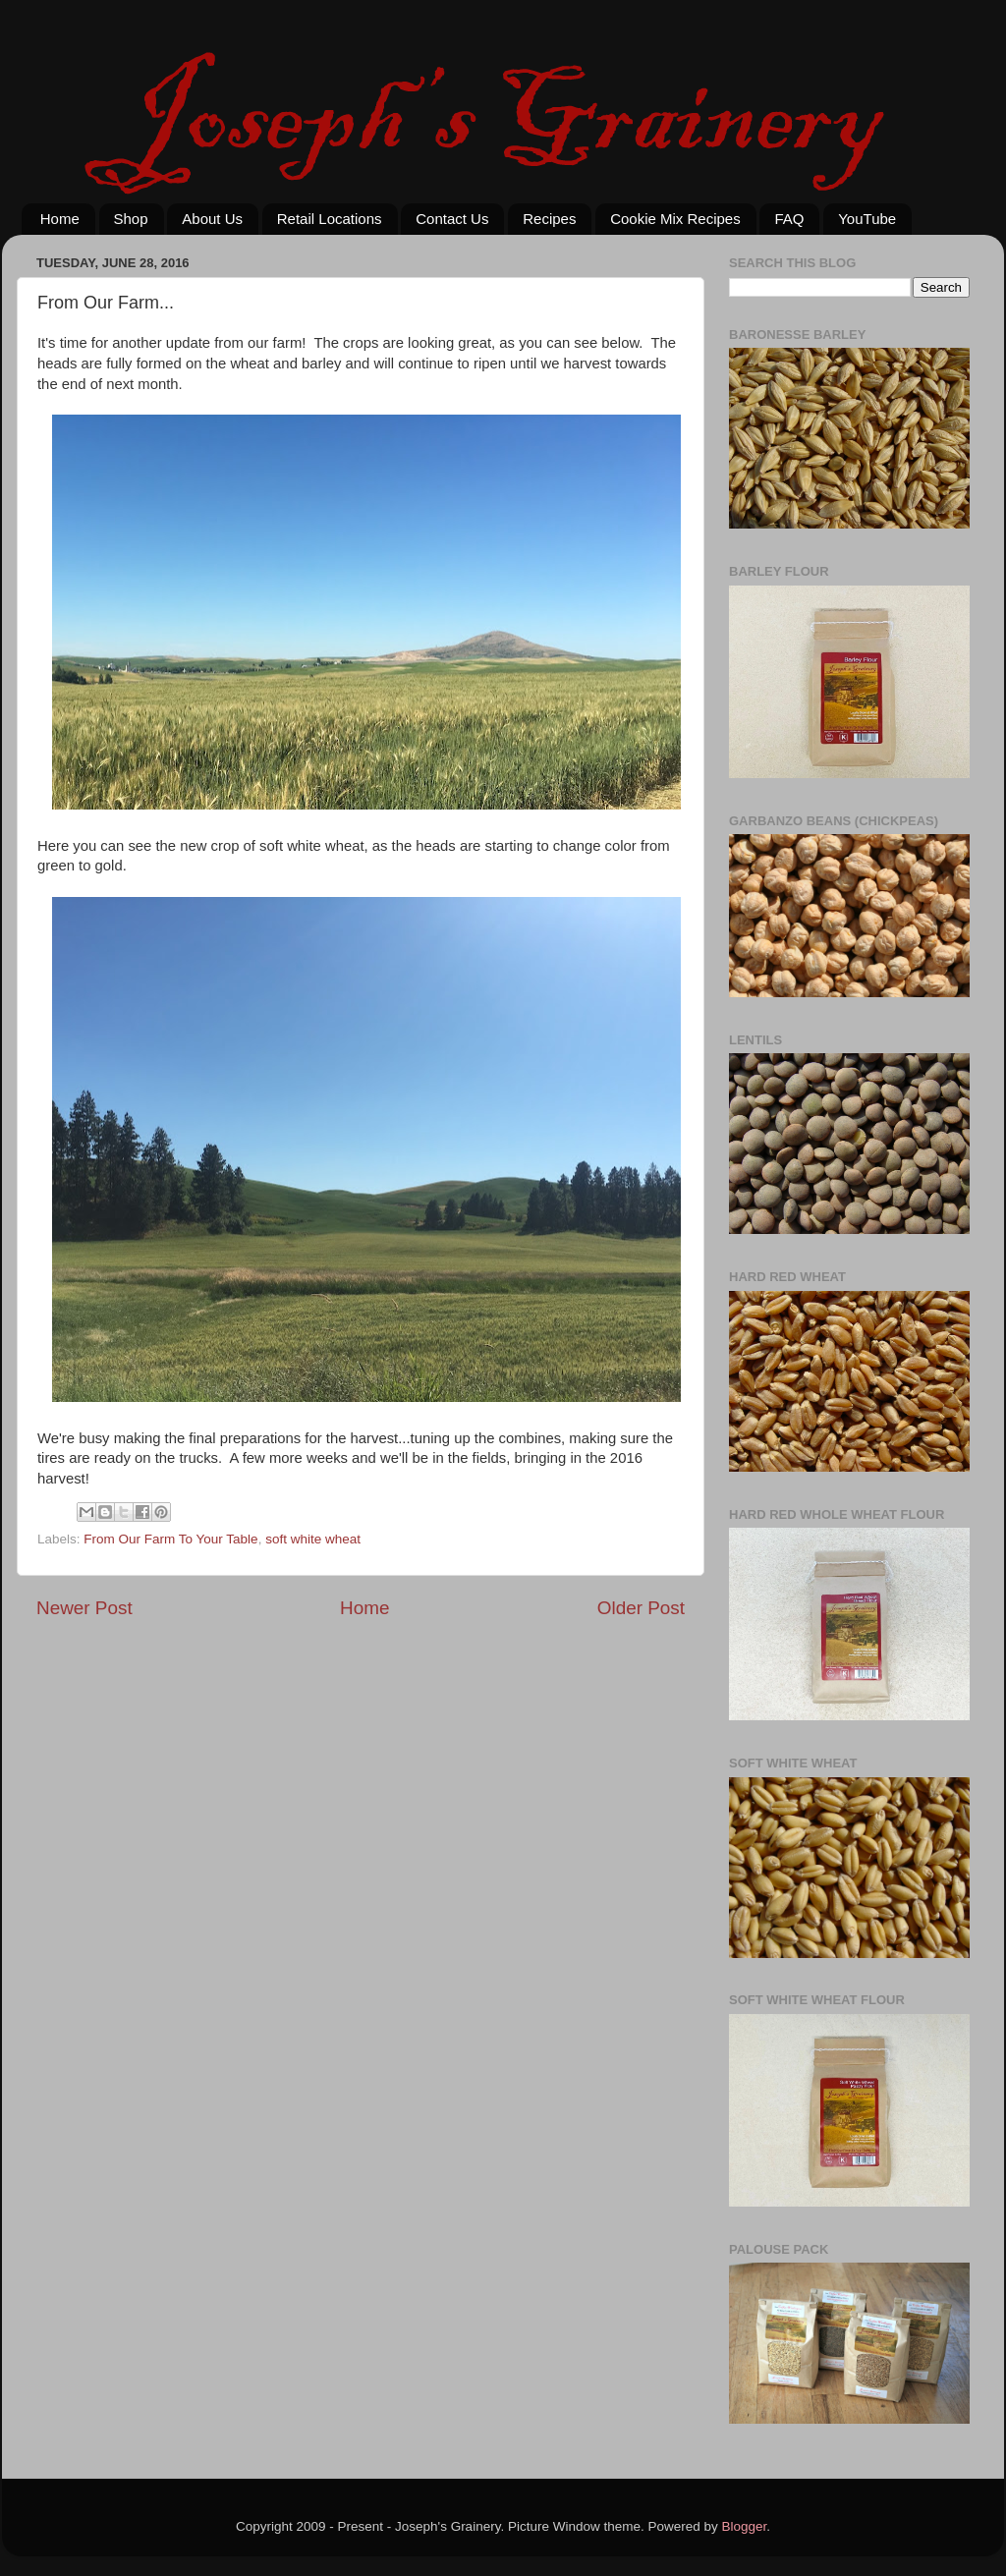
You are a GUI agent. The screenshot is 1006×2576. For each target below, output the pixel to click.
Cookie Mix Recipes (675, 218)
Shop (131, 218)
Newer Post (84, 1607)
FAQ (789, 218)
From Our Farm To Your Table (170, 1539)
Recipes (549, 218)
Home (60, 218)
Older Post (641, 1607)
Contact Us (452, 218)
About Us (212, 218)
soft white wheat (313, 1539)
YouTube (867, 218)
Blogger (744, 2526)
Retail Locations (329, 218)
